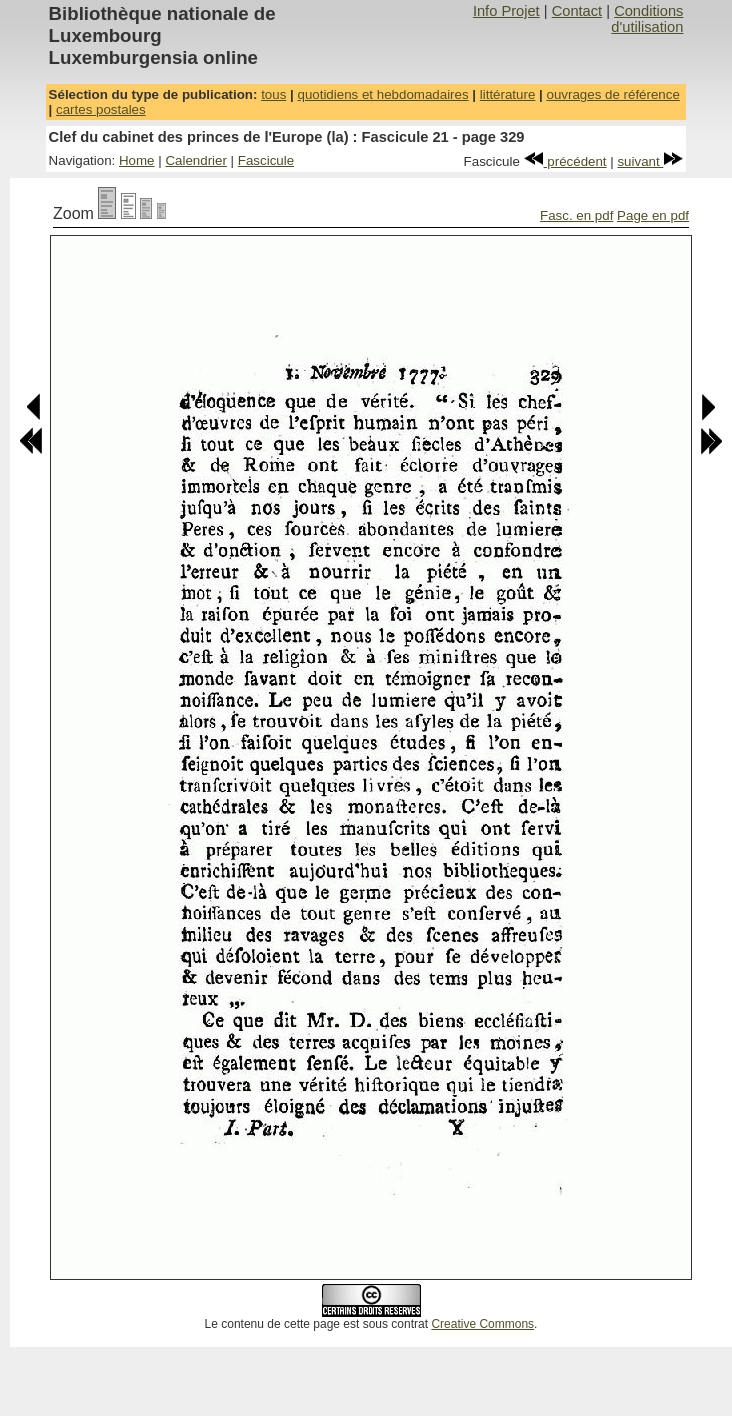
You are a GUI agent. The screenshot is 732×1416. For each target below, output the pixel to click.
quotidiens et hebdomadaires (382, 94)
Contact (577, 11)
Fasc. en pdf (576, 215)
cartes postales (101, 109)
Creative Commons (482, 1324)
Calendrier (196, 160)
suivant (650, 161)
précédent (565, 161)
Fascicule (266, 160)
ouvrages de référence (612, 94)
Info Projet (506, 11)
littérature (508, 94)
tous (273, 94)
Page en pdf (653, 215)
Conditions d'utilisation (647, 19)
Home (137, 160)
